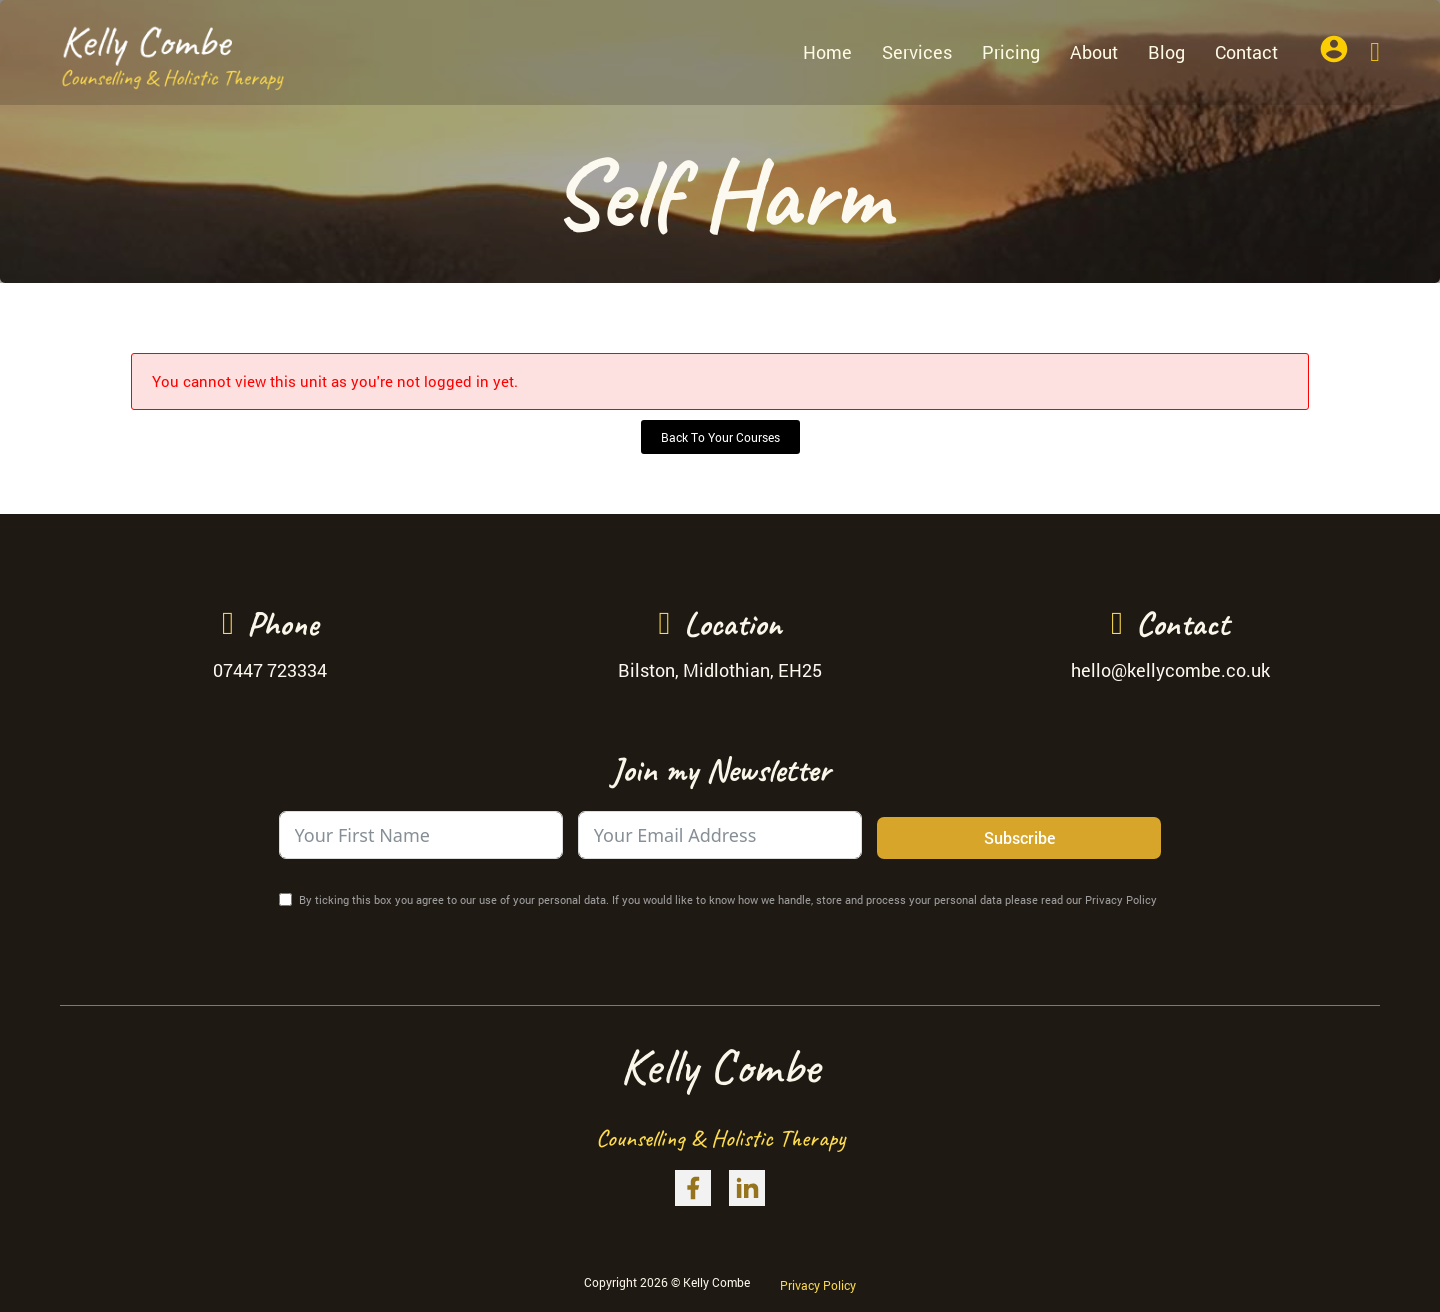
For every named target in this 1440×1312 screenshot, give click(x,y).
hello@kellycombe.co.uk (1170, 670)
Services (917, 52)
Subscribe (1019, 837)
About (1094, 52)
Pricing (1011, 52)
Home (827, 52)
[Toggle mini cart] (1375, 52)
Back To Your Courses (720, 437)
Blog (1166, 52)
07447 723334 (270, 670)
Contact (1246, 52)
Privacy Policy (818, 1285)
